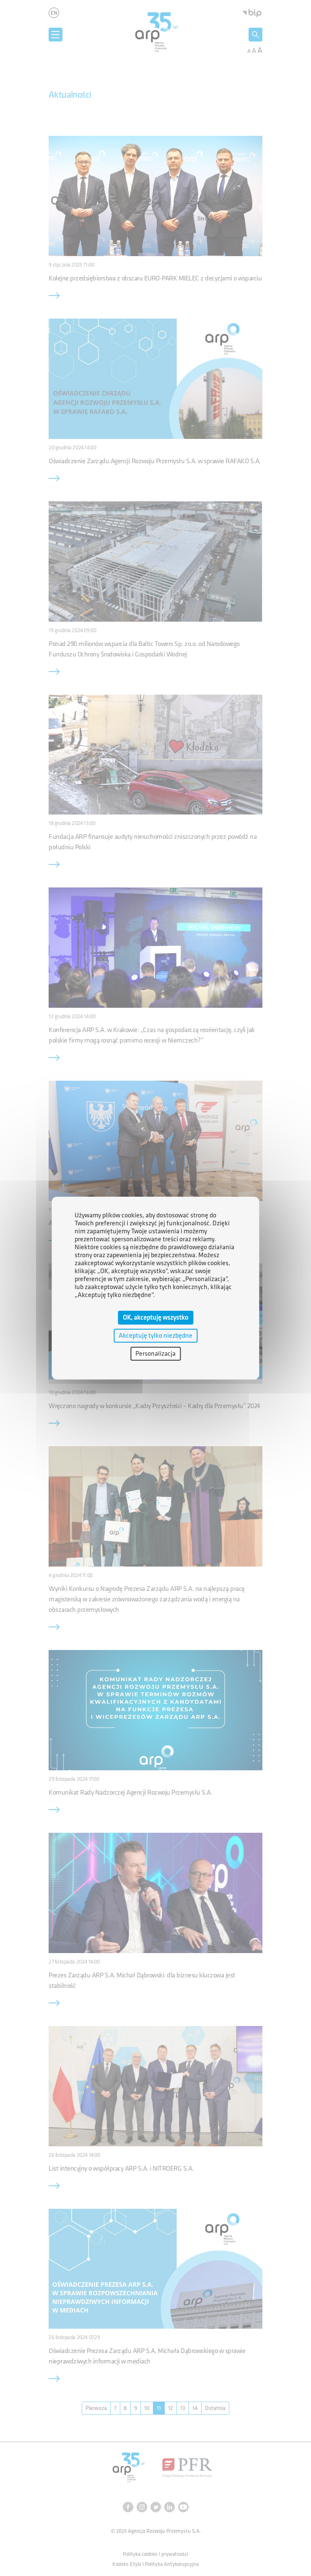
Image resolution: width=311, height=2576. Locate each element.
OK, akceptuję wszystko (155, 1317)
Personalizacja (155, 1354)
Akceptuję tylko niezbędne (155, 1335)
